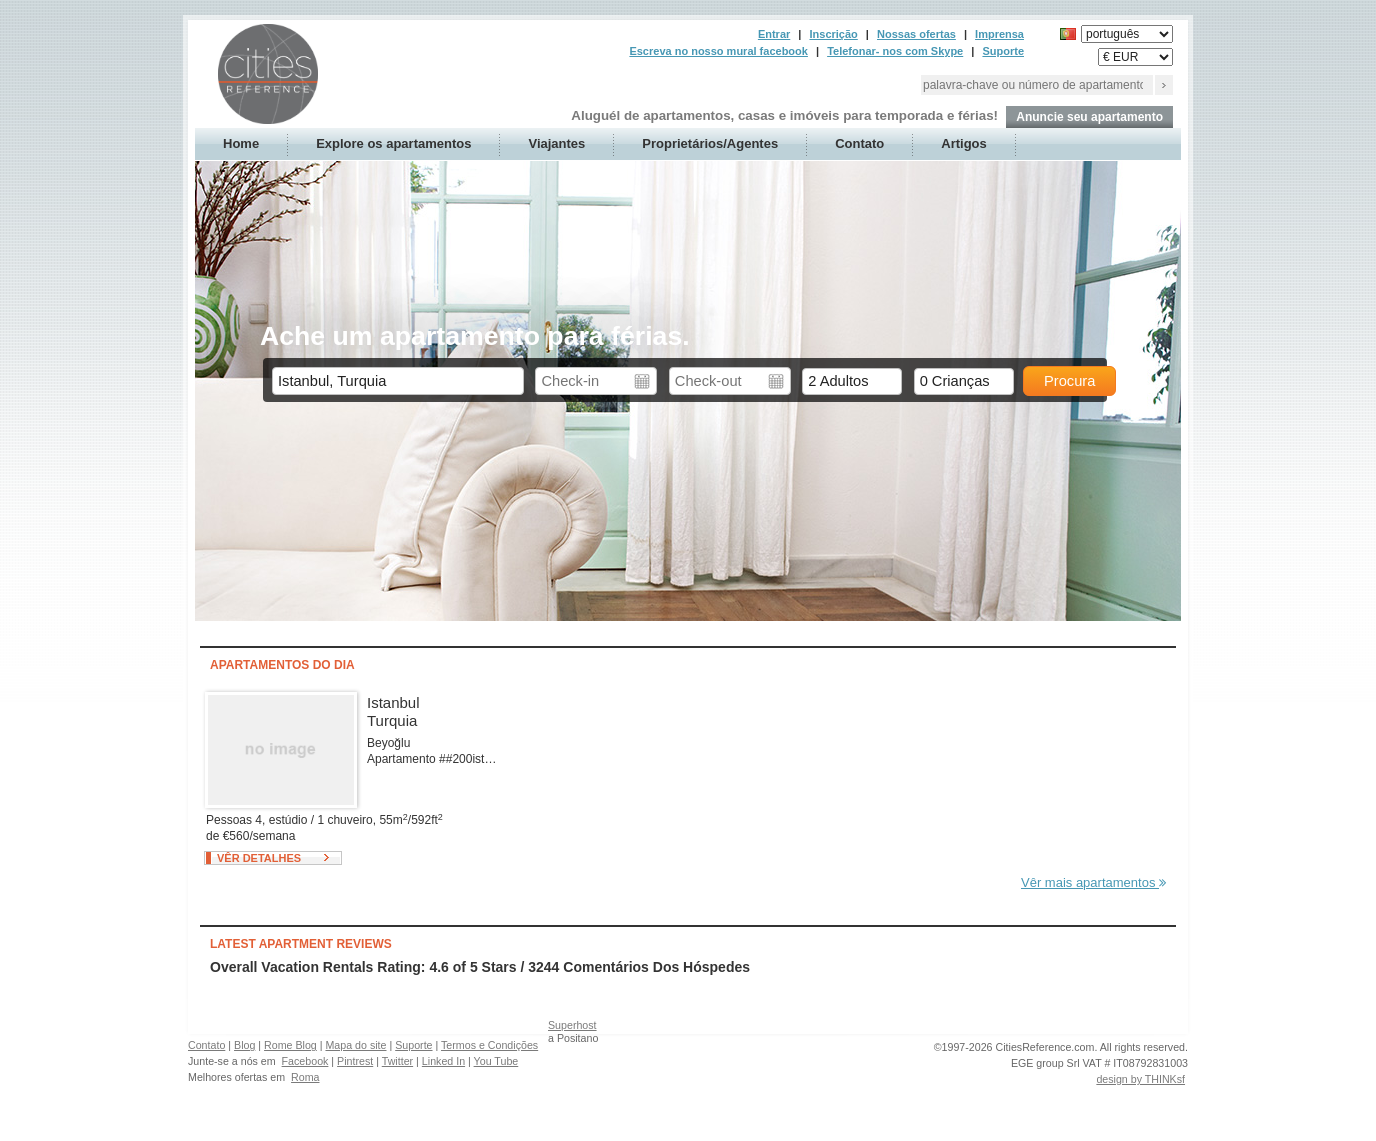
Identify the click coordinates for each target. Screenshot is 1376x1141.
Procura (1069, 381)
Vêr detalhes (259, 858)
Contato (859, 143)
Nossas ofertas (916, 34)
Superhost (572, 1025)
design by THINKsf (1140, 1079)
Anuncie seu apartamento (1089, 117)
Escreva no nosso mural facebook (718, 51)
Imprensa (999, 34)
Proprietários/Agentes (710, 143)
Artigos (964, 143)
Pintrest (355, 1061)
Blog (244, 1045)
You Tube (496, 1061)
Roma (305, 1077)
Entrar (774, 34)
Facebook (305, 1061)
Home (241, 143)
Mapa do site (355, 1045)
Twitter (397, 1061)
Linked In (443, 1061)
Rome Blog (290, 1045)
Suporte (1003, 51)
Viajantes (556, 143)
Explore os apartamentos (393, 143)
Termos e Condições (489, 1045)
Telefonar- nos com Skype (895, 51)
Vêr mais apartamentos (1093, 882)
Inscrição (833, 34)
